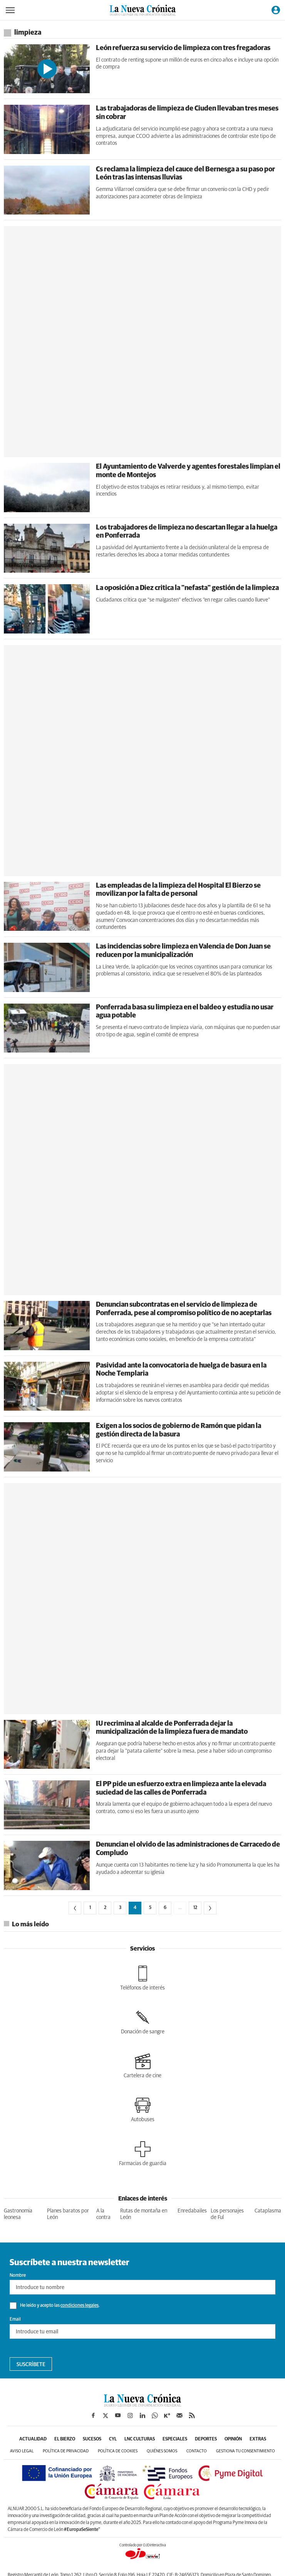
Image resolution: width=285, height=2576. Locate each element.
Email (15, 2319)
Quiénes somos (162, 2451)
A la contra (103, 2214)
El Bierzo (64, 2439)
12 (195, 1908)
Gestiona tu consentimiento (245, 2451)
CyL (113, 2439)
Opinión (233, 2439)
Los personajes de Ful (227, 2214)
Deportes (206, 2439)
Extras (258, 2439)
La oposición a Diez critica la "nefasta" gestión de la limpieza (187, 588)
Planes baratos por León (68, 2214)
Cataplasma (268, 2211)
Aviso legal (22, 2451)
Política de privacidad (66, 2451)
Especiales (175, 2439)
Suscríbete (31, 2364)
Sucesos (92, 2439)
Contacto (196, 2451)
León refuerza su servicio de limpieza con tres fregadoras (183, 48)
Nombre (18, 2275)
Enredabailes (192, 2211)
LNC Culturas (139, 2439)
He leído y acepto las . (55, 2305)
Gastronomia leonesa (18, 2214)
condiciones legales (79, 2305)
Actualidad (33, 2439)
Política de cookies (117, 2451)
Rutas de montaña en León (143, 2214)
